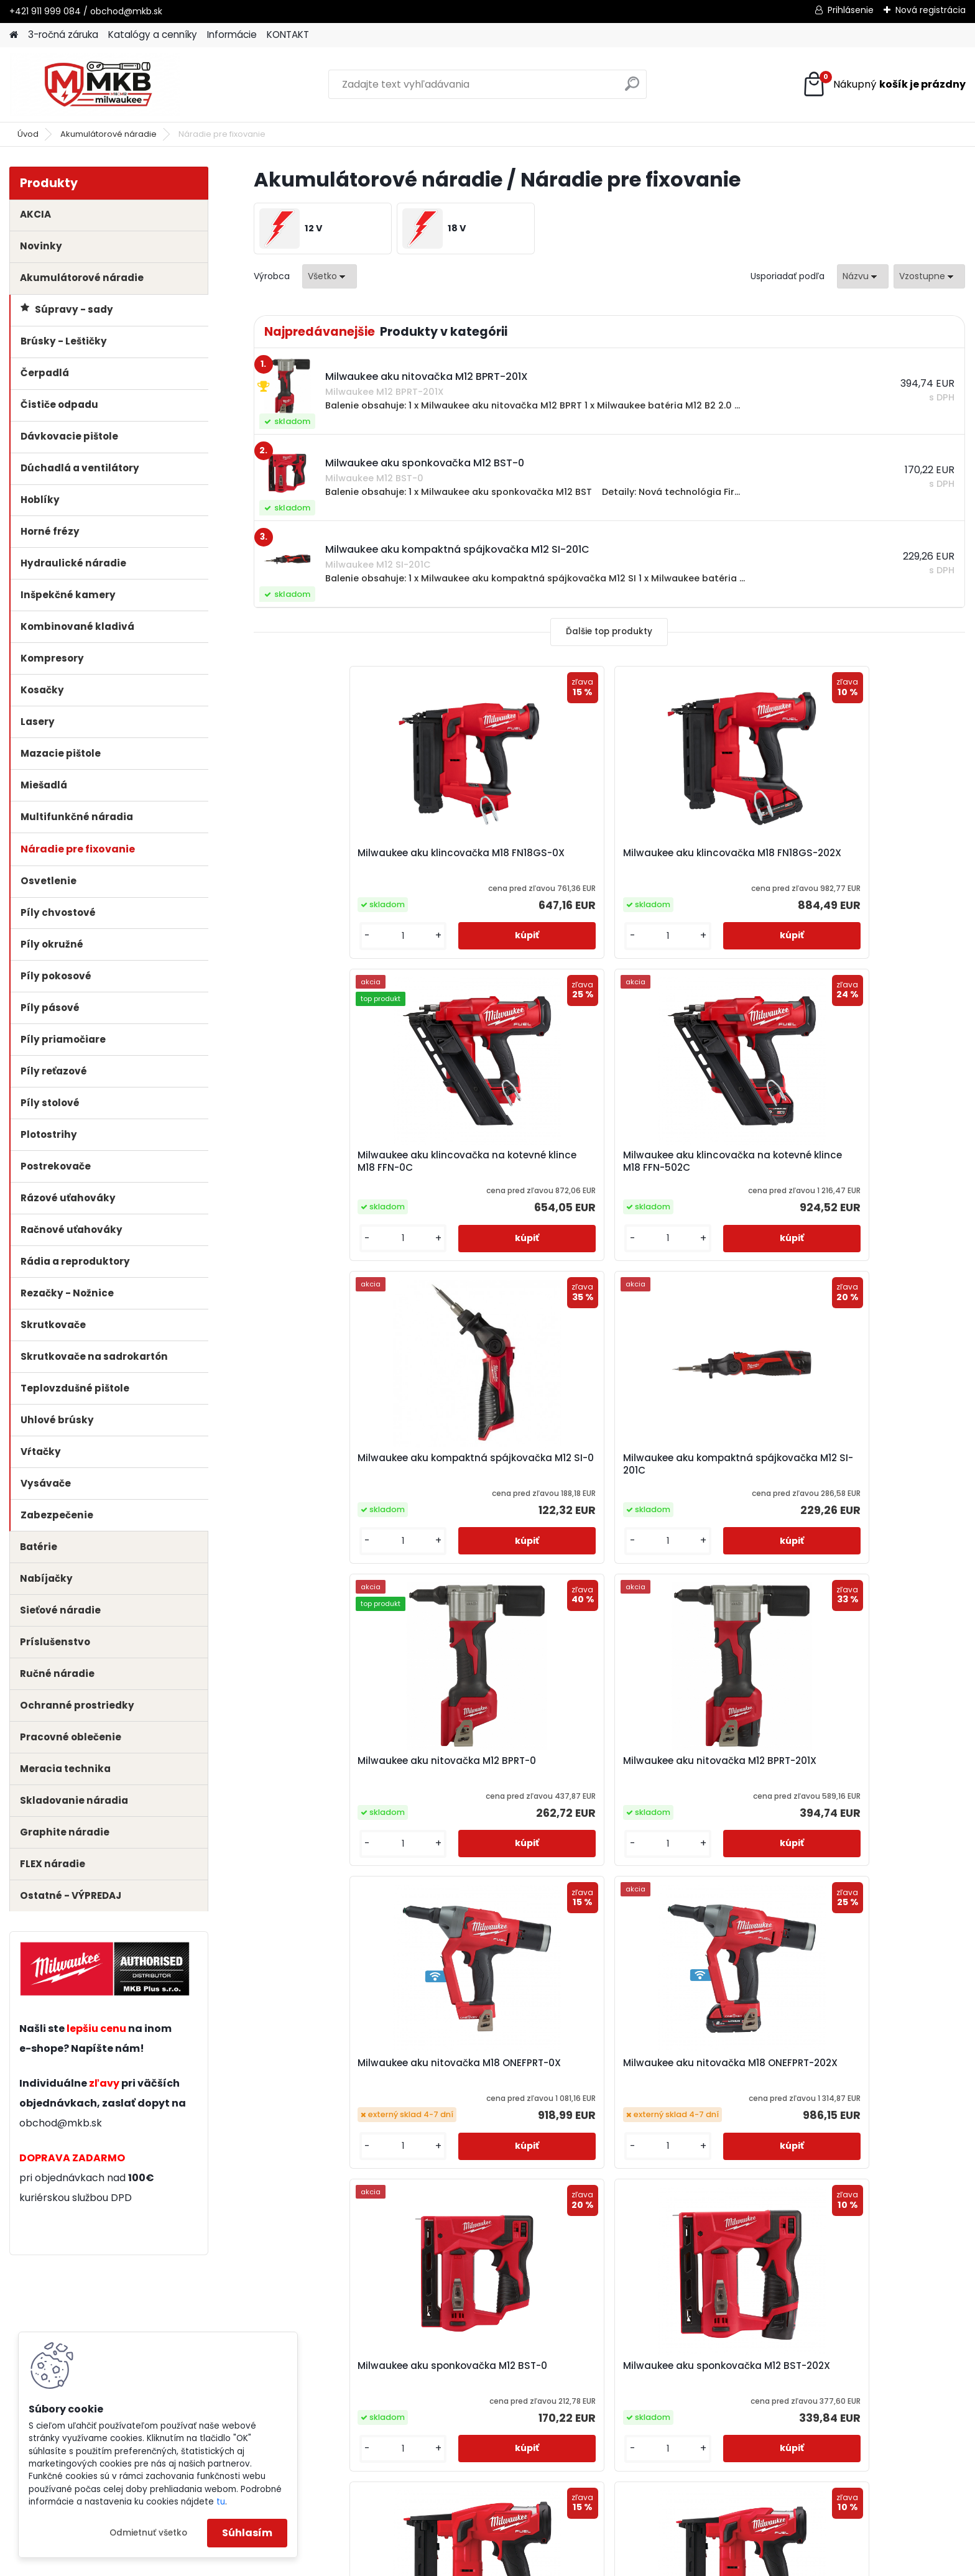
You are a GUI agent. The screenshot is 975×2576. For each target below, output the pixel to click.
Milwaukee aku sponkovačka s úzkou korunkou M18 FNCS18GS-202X (518, 1788)
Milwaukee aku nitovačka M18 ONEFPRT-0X (338, 1464)
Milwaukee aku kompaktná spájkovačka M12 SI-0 (332, 1161)
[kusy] (294, 936)
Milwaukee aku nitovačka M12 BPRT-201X (872, 1161)
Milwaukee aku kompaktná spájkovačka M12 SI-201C (510, 1161)
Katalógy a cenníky (152, 34)
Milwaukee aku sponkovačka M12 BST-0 (692, 1469)
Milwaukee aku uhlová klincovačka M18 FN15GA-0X (690, 1784)
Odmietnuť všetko (148, 2533)
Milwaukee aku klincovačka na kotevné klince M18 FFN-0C (696, 859)
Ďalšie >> (631, 1942)
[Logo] (94, 84)
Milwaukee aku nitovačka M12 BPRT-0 (694, 1161)
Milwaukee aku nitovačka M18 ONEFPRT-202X (516, 1464)
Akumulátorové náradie (108, 134)
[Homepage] (13, 35)
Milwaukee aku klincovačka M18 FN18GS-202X (510, 859)
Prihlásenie (851, 10)
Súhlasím (247, 2533)
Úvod (28, 134)
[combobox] (863, 276)
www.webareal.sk (538, 2564)
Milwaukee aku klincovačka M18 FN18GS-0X (333, 859)
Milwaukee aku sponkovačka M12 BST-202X (870, 1469)
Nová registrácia (930, 10)
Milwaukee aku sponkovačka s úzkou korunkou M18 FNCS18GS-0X (340, 1793)
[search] (632, 88)
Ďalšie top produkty (609, 631)
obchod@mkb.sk (60, 2123)
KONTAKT (288, 34)
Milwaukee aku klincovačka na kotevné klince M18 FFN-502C (874, 859)
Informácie (232, 34)
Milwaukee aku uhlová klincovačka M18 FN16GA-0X (868, 1784)
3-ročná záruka (63, 34)
